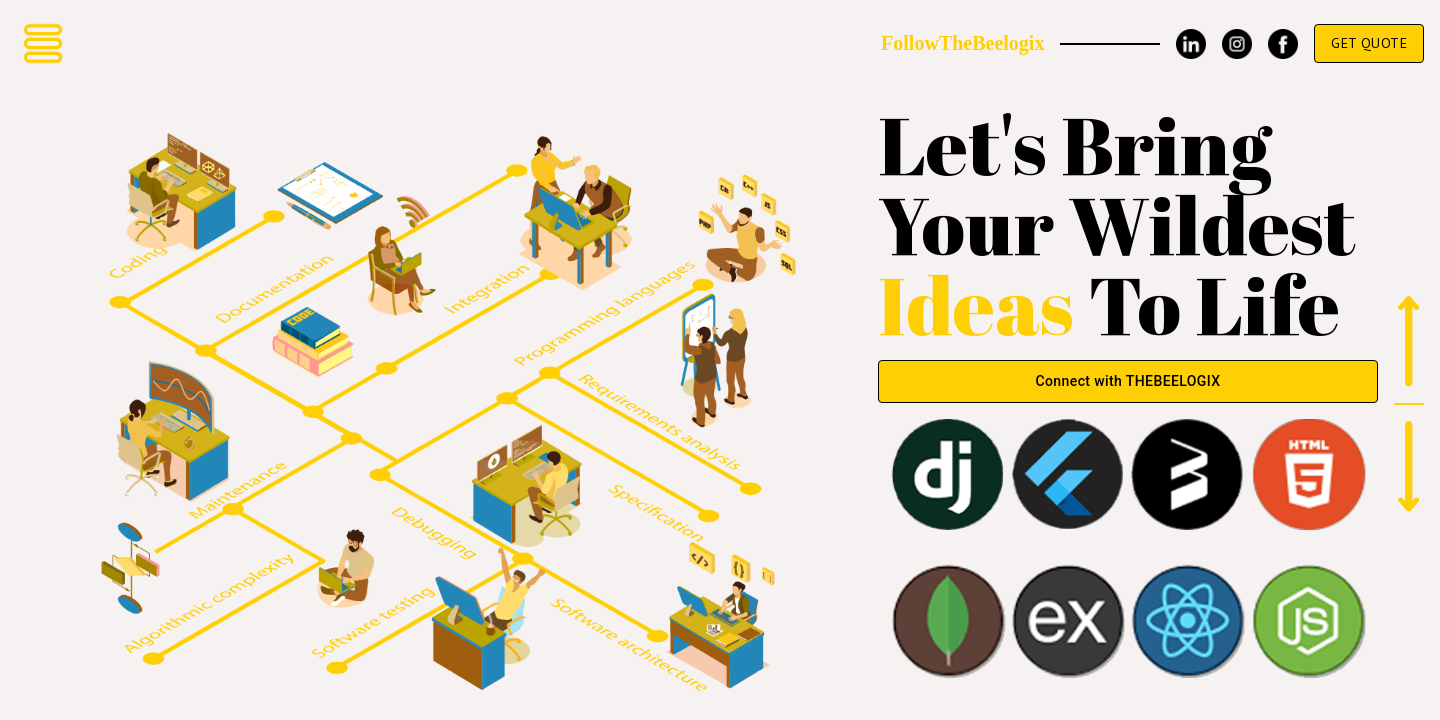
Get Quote (1369, 43)
